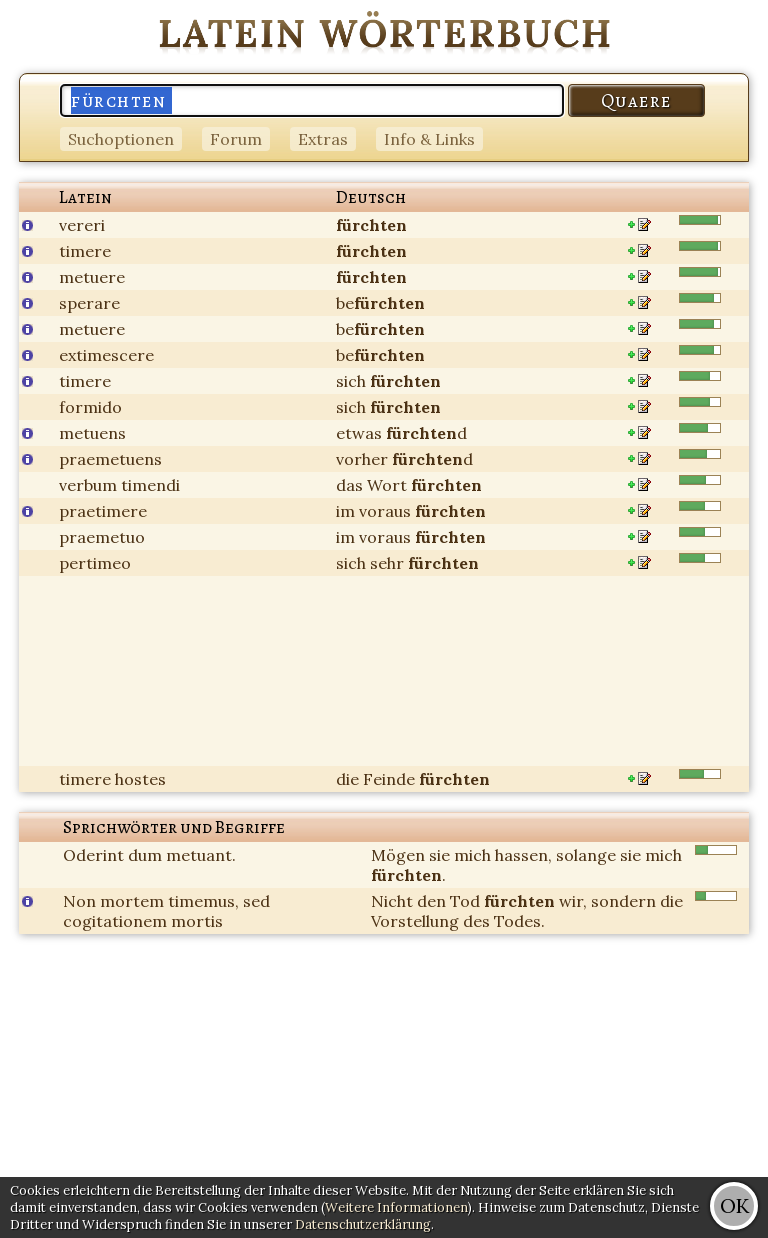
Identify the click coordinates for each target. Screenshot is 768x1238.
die (347, 779)
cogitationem (115, 921)
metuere (92, 277)
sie (439, 855)
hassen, (523, 855)
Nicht (392, 901)
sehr (387, 563)
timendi (150, 485)
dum (145, 855)
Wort (387, 485)
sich (351, 381)
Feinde (389, 779)
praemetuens (110, 459)
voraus (385, 511)
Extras (323, 139)
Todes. (519, 921)
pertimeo (95, 563)
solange (586, 855)
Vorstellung (415, 921)
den (431, 901)
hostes (140, 779)
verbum (88, 485)
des (476, 921)
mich (472, 855)
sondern (623, 901)
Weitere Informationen (396, 1207)
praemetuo (102, 537)
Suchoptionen (121, 139)
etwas (359, 433)
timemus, (203, 901)
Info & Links (429, 139)
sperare (89, 303)
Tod (465, 901)
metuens (92, 433)
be (380, 303)
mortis (197, 921)
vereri (82, 225)
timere (85, 251)
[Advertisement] (384, 671)
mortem (132, 901)
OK (734, 1205)
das (349, 485)
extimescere (106, 355)
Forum (236, 139)
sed (256, 901)
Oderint (93, 855)
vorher (362, 459)
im (345, 511)
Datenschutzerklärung (363, 1224)
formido (90, 407)
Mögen (398, 855)
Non (79, 901)
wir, (573, 901)
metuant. (201, 855)
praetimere (103, 511)
